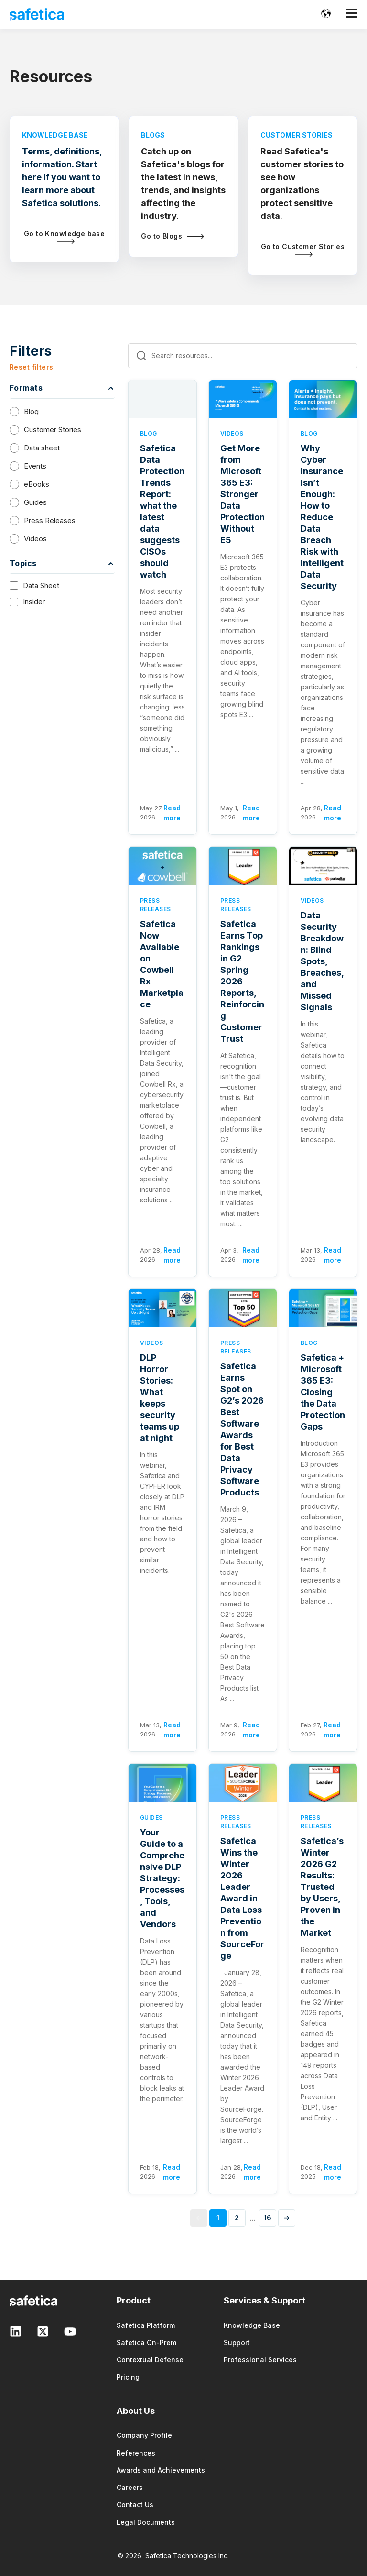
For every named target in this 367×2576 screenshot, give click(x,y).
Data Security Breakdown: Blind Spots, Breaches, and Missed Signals (322, 961)
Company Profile (144, 2435)
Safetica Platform (146, 2325)
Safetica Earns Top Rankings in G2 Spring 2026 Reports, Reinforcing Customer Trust (242, 981)
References (136, 2453)
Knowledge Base (252, 2325)
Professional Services (260, 2360)
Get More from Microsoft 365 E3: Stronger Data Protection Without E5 (242, 494)
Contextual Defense (150, 2360)
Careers (130, 2487)
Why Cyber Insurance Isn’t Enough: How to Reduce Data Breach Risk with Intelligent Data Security (322, 517)
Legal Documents (146, 2522)
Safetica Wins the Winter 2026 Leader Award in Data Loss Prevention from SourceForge (242, 1898)
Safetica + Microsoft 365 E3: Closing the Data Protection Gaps (323, 1392)
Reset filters (31, 367)
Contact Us (135, 2504)
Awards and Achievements (161, 2470)
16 (268, 2218)
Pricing (128, 2377)
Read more (172, 813)
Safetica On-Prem (146, 2342)
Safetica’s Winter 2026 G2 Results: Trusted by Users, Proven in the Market (322, 1887)
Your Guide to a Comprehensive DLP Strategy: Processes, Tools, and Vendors (162, 1878)
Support (237, 2342)
